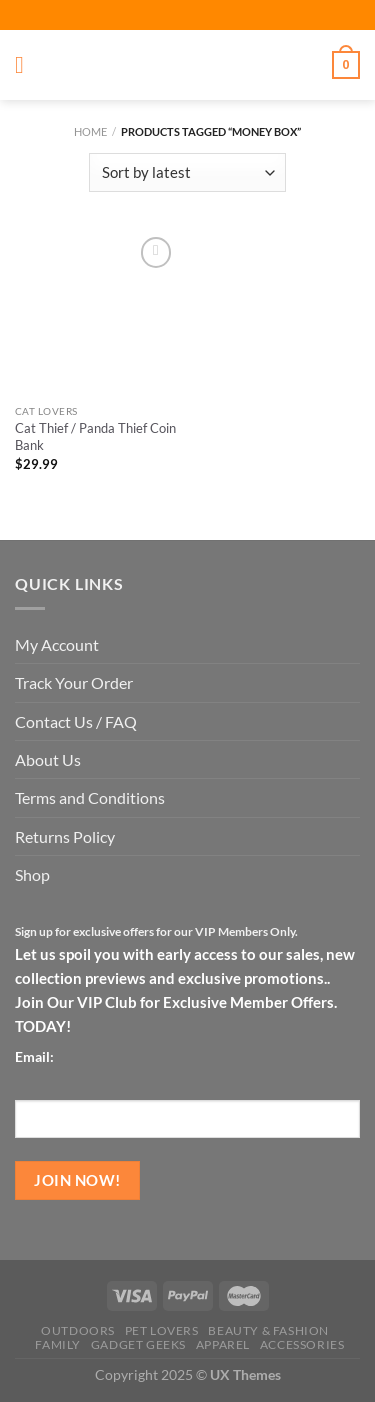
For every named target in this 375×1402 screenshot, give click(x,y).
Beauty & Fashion (268, 1330)
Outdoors (78, 1330)
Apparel (223, 1344)
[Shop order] (187, 172)
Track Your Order (74, 682)
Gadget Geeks (138, 1344)
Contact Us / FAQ (76, 721)
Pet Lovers (162, 1330)
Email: (34, 1056)
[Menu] (27, 65)
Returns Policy (65, 836)
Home (90, 131)
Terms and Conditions (90, 797)
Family (58, 1344)
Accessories (302, 1344)
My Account (57, 644)
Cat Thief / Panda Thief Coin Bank (95, 437)
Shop (32, 874)
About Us (48, 759)
